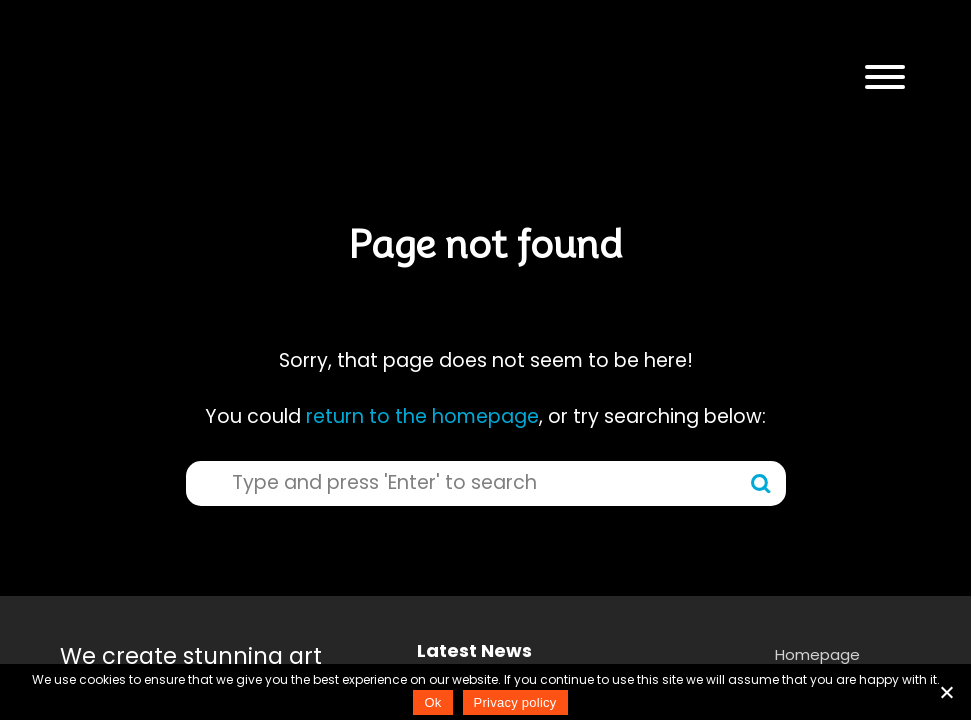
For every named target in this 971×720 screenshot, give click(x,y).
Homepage (817, 654)
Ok (432, 702)
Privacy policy (515, 702)
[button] (885, 77)
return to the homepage (422, 416)
